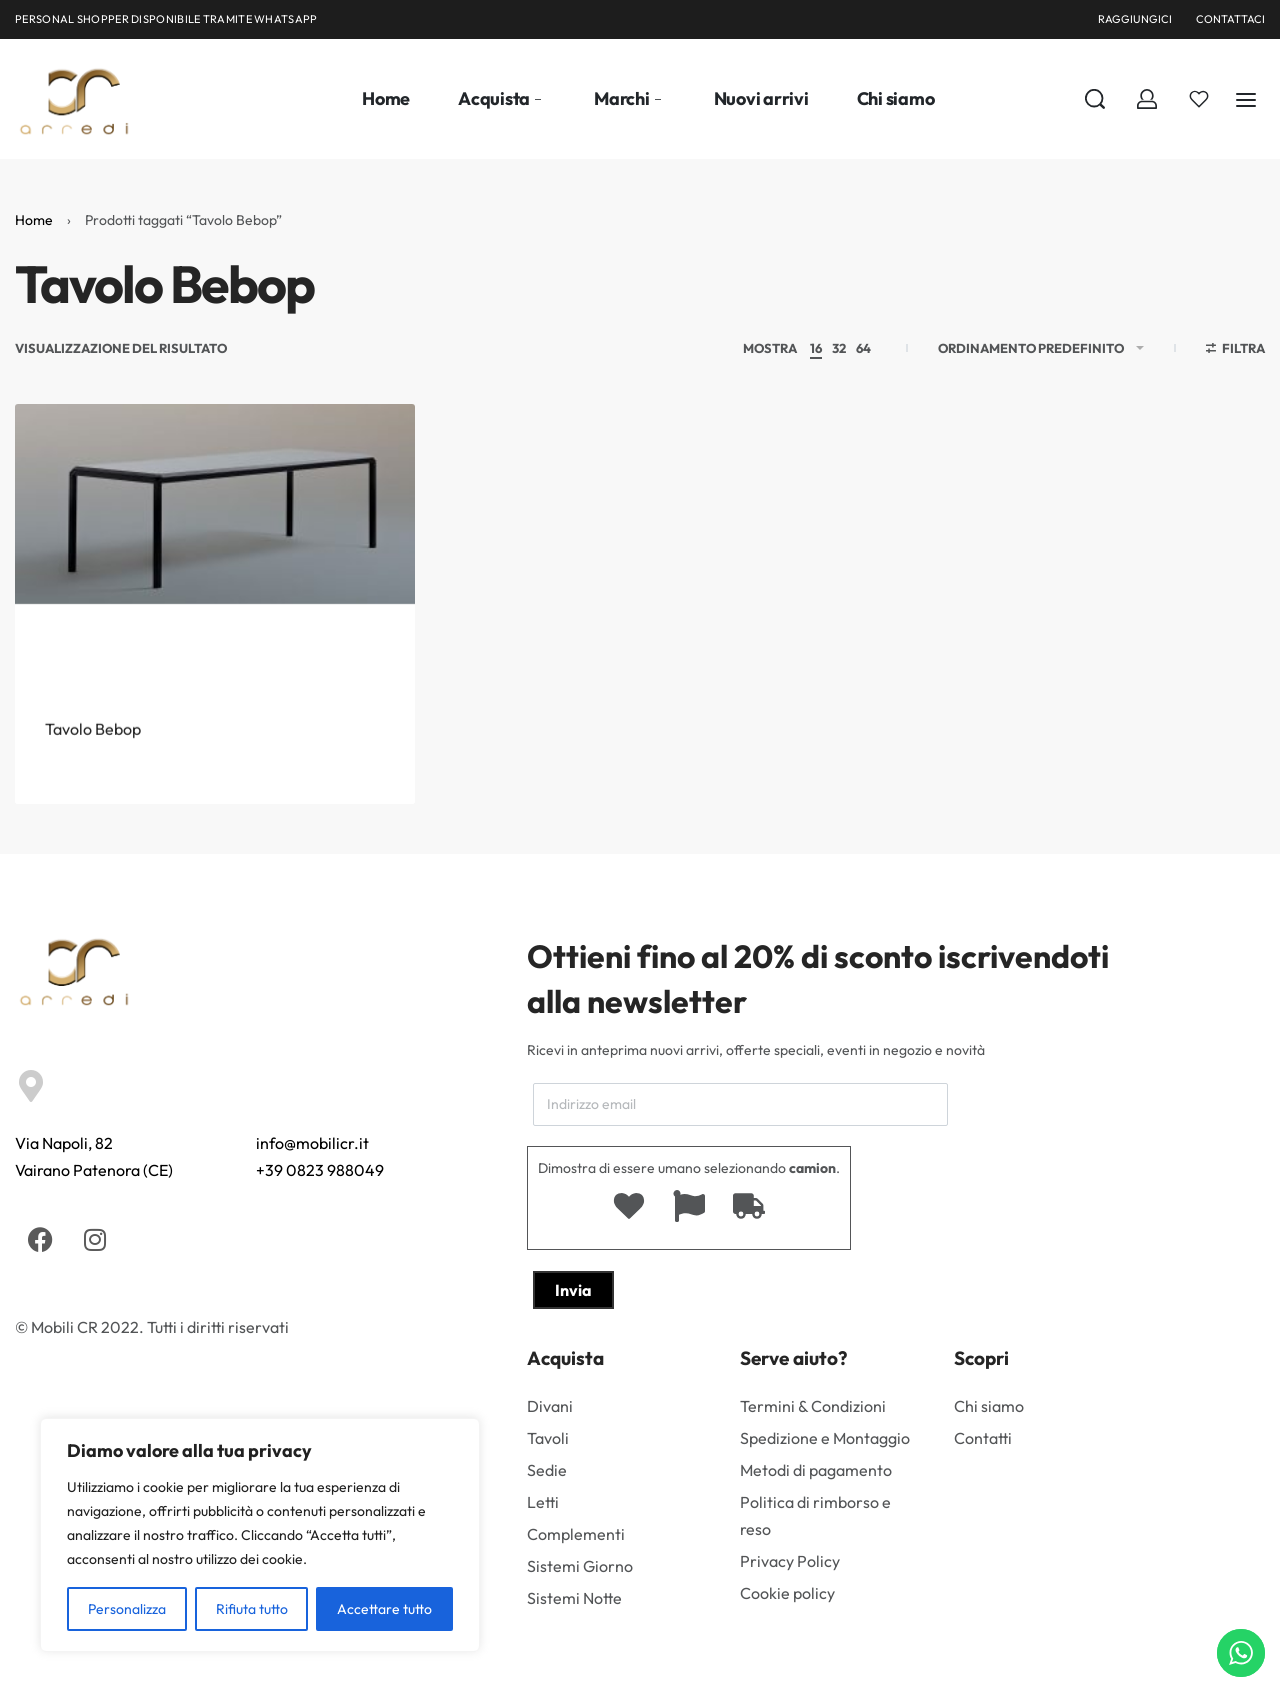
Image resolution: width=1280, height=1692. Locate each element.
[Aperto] (1199, 99)
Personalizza (127, 1609)
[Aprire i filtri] (1236, 351)
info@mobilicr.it (312, 1143)
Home (34, 220)
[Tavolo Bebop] (215, 566)
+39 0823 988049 (320, 1170)
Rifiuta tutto (252, 1609)
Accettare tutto (384, 1609)
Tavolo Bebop (93, 771)
